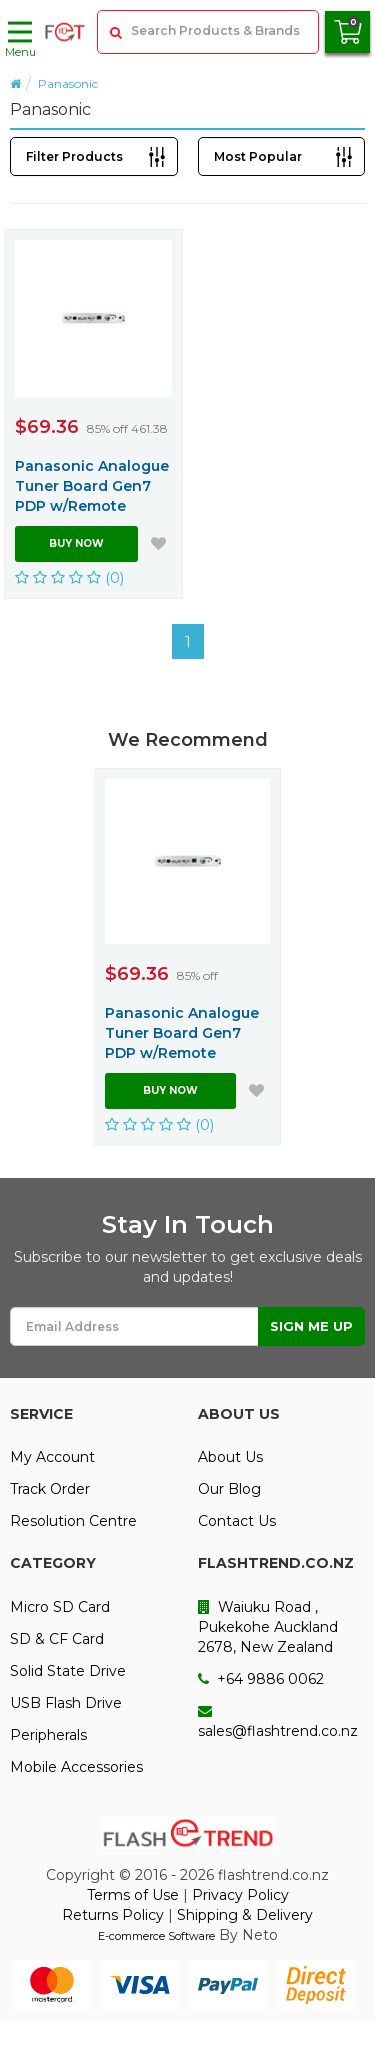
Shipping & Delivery (245, 1915)
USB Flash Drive (66, 1703)
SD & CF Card (57, 1639)
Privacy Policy (240, 1895)
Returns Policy (113, 1915)
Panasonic (68, 83)
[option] (187, 957)
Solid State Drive (68, 1671)
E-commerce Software (156, 1936)
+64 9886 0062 (261, 1679)
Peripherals (48, 1735)
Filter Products (74, 156)
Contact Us (237, 1521)
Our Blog (229, 1489)
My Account (52, 1457)
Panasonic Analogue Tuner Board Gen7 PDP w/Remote (92, 486)
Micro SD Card (60, 1607)
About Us (230, 1457)
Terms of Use (133, 1895)
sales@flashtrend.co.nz (278, 1722)
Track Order (50, 1489)
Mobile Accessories (76, 1767)
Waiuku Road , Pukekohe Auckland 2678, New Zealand (268, 1627)
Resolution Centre (73, 1521)
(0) (70, 577)
